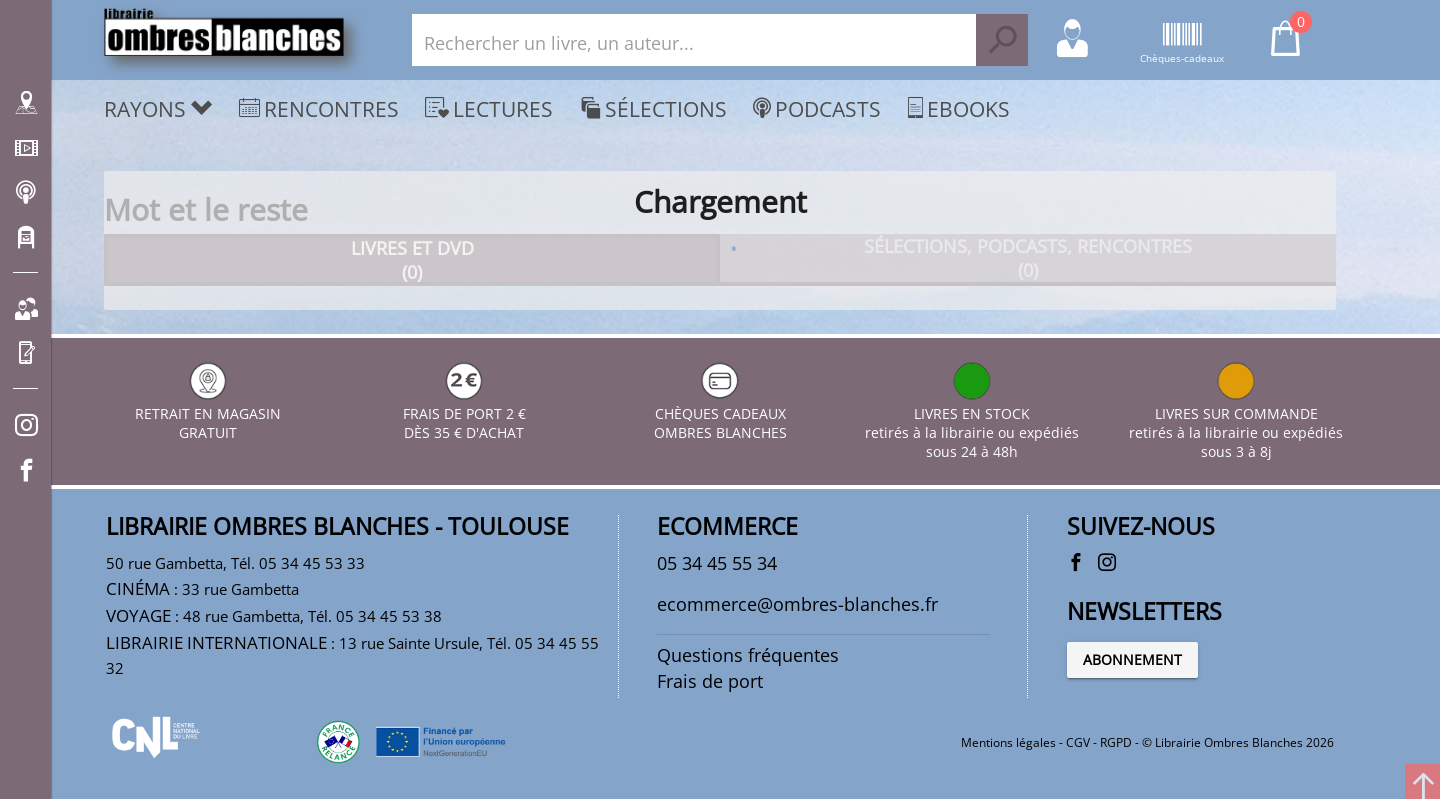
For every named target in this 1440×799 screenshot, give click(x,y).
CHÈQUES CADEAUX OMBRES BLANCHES (720, 413)
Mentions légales (1008, 742)
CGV (1078, 742)
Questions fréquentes (748, 655)
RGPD (1116, 742)
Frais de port (710, 681)
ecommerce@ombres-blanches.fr (797, 604)
